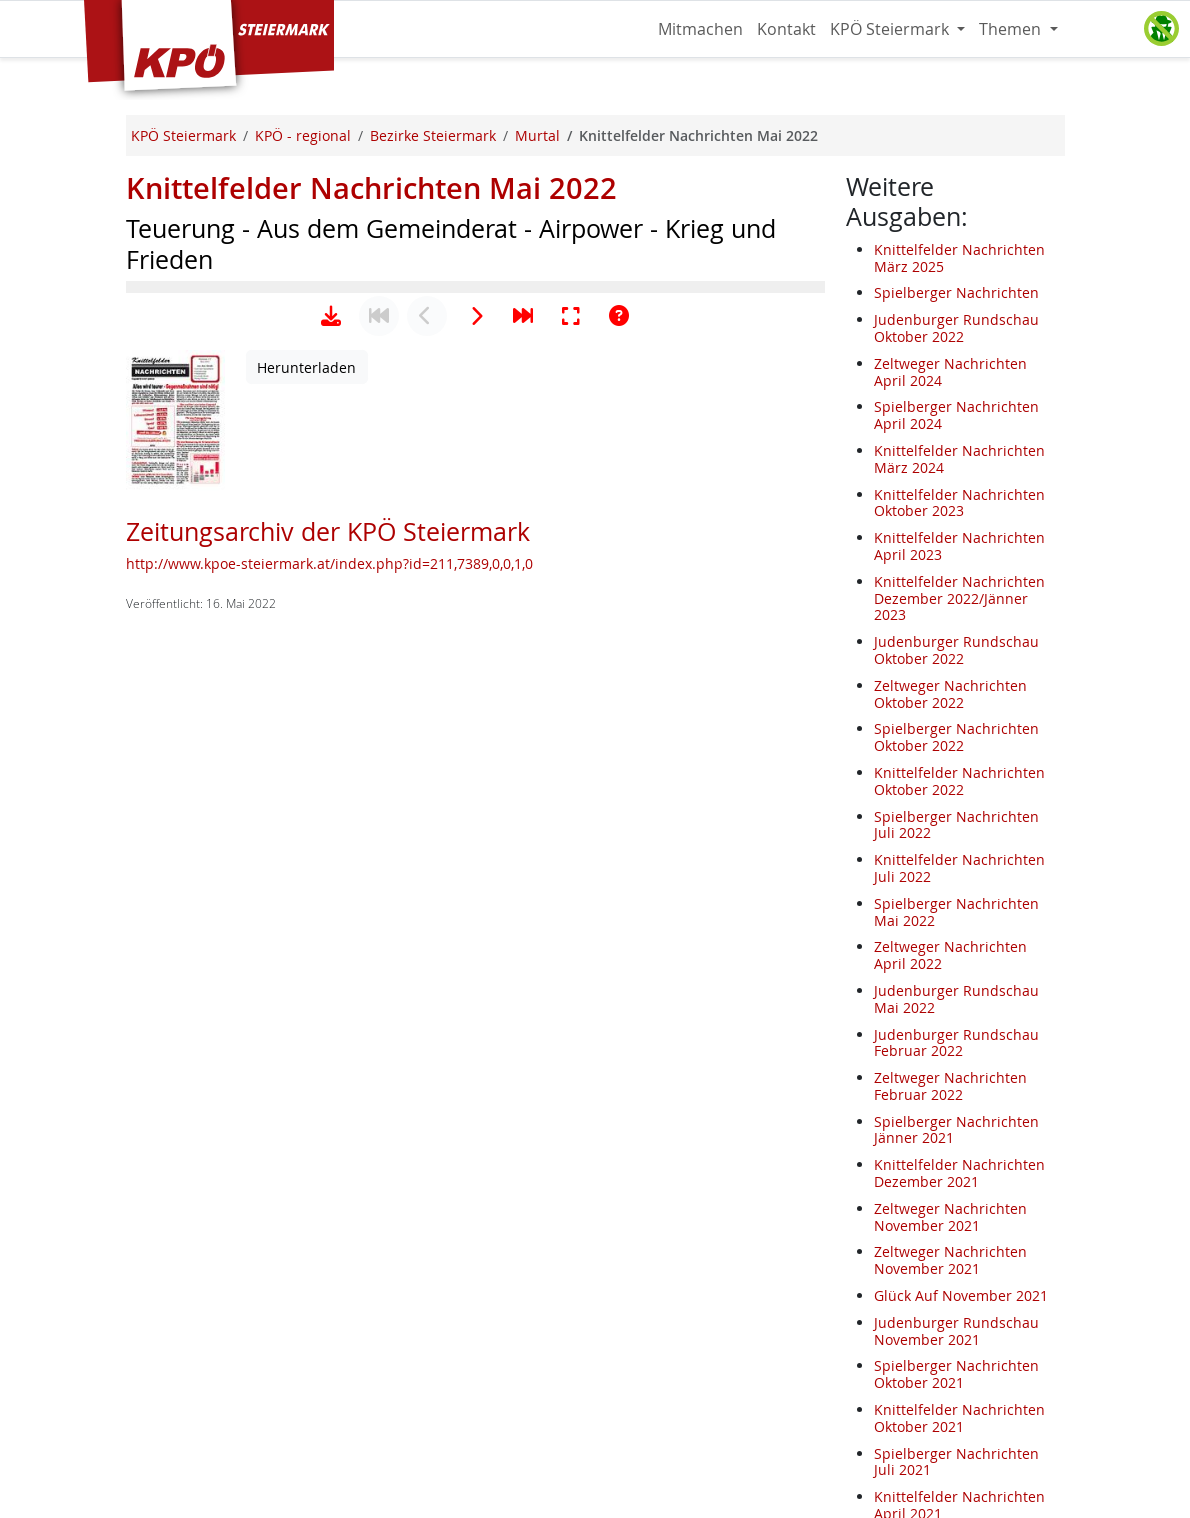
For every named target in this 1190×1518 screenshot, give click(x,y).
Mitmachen (700, 29)
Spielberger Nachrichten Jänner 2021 (956, 1130)
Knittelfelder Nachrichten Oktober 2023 (959, 503)
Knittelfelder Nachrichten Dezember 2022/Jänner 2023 (959, 598)
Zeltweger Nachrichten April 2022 (950, 955)
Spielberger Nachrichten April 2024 (956, 415)
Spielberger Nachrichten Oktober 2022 (956, 737)
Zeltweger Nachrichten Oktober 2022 (950, 694)
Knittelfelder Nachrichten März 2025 (959, 258)
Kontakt (786, 29)
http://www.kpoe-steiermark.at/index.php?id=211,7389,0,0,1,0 (329, 1188)
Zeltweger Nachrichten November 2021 (950, 1217)
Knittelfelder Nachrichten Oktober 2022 (959, 781)
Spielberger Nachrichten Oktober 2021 (956, 1374)
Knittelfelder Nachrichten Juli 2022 (959, 868)
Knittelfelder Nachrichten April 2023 (959, 546)
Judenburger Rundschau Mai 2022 (956, 999)
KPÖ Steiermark (891, 29)
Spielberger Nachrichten (956, 292)
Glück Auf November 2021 (961, 1295)
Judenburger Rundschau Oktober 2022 (956, 328)
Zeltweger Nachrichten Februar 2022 (950, 1086)
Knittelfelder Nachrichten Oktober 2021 (959, 1418)
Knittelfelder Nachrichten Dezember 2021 (959, 1173)
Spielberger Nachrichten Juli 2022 (956, 825)
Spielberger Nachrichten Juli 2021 (956, 1462)
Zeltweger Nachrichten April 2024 (950, 372)
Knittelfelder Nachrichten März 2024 (959, 459)
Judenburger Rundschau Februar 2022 (956, 1043)
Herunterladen (306, 992)
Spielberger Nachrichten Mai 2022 (956, 912)
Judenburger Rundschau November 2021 (956, 1331)
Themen (1012, 29)
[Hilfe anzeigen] (619, 941)
